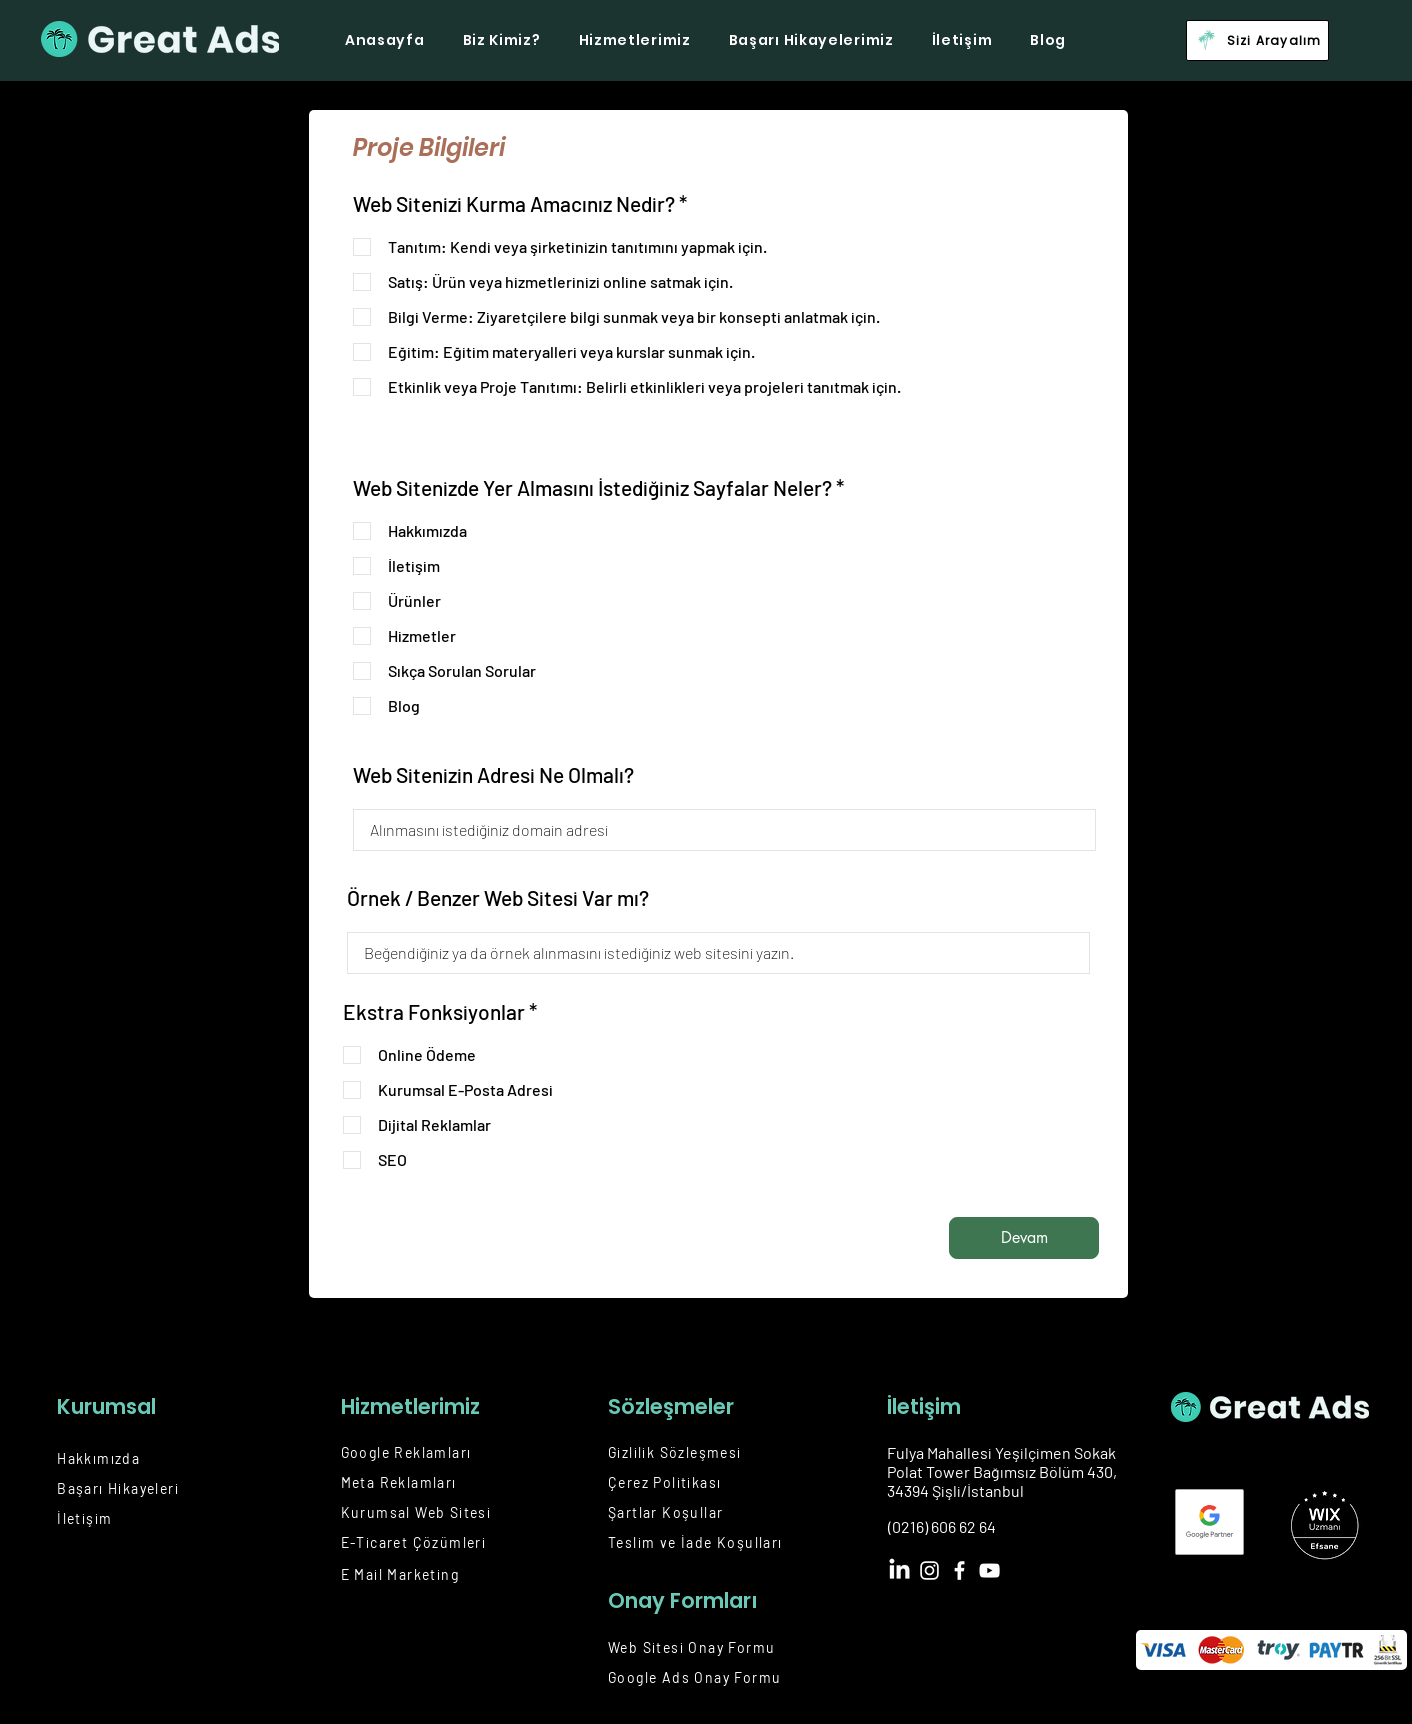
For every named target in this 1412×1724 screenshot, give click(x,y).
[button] (502, 40)
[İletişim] (127, 1518)
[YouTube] (989, 1570)
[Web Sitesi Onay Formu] (721, 1648)
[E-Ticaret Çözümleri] (438, 1542)
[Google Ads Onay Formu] (721, 1678)
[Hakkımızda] (127, 1458)
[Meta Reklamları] (431, 1482)
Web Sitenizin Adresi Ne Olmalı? (493, 774)
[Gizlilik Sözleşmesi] (698, 1452)
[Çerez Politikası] (695, 1482)
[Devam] (1024, 1238)
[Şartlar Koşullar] (695, 1512)
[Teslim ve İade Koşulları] (721, 1542)
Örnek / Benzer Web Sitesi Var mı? (498, 897)
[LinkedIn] (899, 1570)
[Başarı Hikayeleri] (151, 1488)
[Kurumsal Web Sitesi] (431, 1512)
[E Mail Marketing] (438, 1574)
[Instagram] (929, 1570)
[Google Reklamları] (428, 1452)
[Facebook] (959, 1570)
